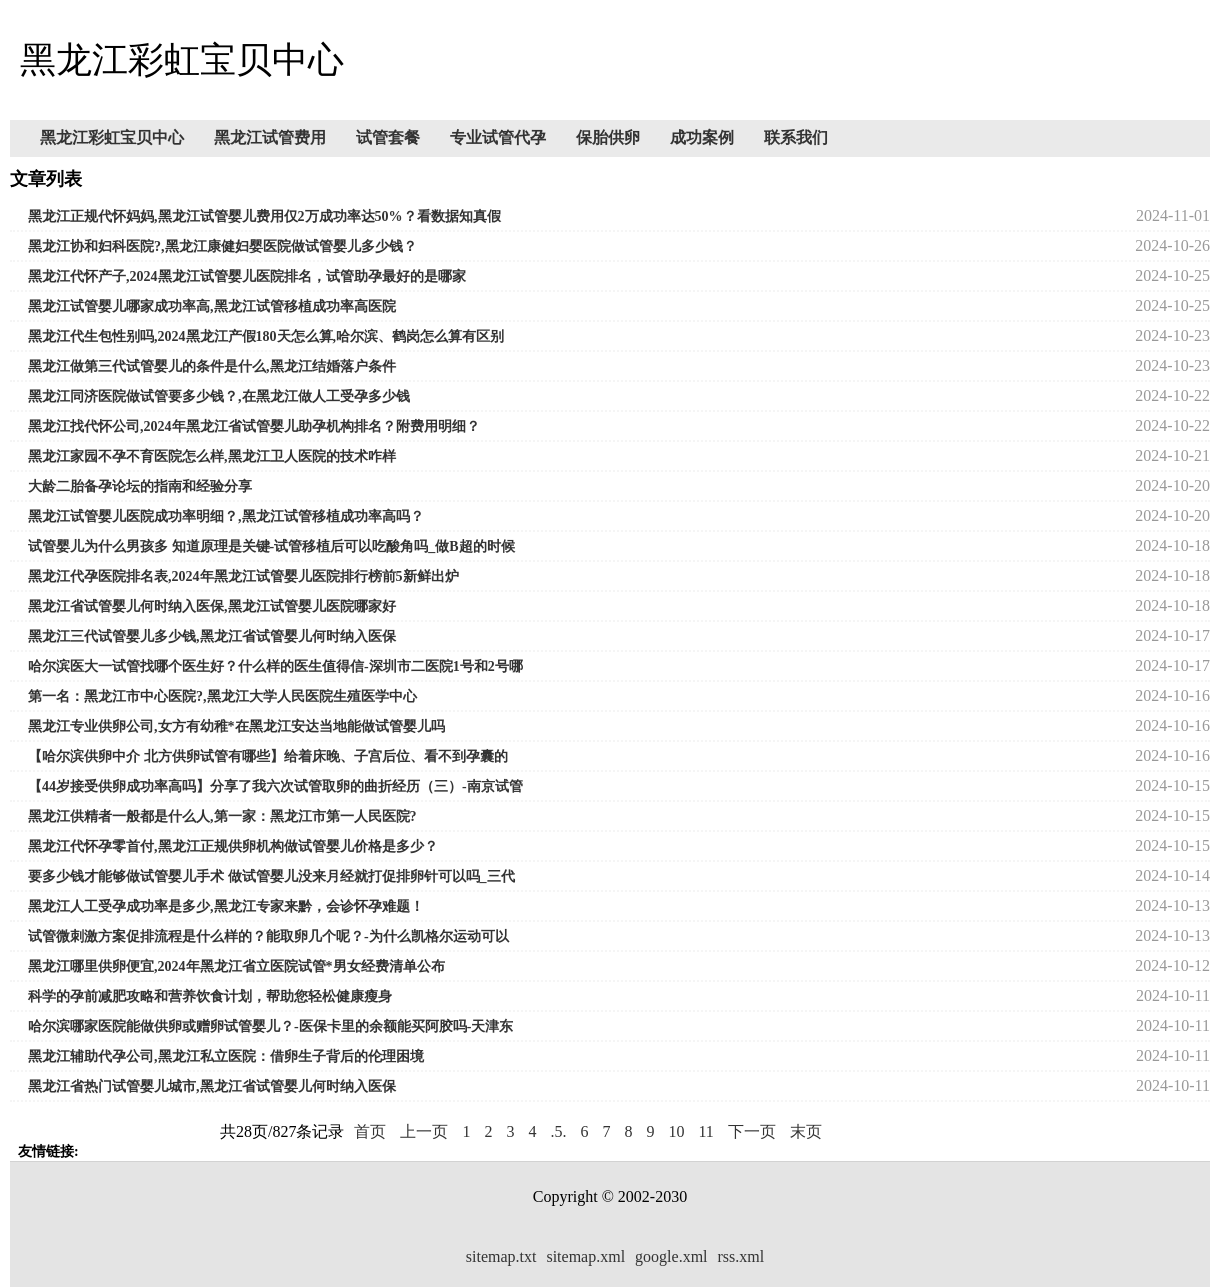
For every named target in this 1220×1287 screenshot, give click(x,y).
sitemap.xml (585, 1256)
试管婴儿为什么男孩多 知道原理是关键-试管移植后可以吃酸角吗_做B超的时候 (271, 546)
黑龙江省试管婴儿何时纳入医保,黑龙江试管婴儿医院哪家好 (212, 606)
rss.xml (741, 1256)
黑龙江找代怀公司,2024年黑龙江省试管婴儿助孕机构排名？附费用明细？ (254, 426)
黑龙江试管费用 (270, 137)
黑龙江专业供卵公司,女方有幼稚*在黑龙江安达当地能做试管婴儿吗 (236, 726)
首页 (370, 1131)
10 (676, 1131)
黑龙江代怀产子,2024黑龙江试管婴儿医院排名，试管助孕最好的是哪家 (247, 276)
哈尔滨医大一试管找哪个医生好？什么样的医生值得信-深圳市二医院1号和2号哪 (275, 666)
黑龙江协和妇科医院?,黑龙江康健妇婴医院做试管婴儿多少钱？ (222, 246)
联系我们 (796, 137)
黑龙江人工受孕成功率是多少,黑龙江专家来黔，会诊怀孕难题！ (226, 906)
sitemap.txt (501, 1256)
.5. (558, 1131)
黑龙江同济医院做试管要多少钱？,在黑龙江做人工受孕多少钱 (219, 396)
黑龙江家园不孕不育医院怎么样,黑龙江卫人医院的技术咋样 (212, 456)
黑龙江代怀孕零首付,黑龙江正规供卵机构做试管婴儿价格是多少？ (233, 846)
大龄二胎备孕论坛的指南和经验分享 (140, 486)
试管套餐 (388, 137)
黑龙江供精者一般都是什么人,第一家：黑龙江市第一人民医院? (222, 816)
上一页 (424, 1131)
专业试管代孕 (498, 137)
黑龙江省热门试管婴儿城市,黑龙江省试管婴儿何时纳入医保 (212, 1086)
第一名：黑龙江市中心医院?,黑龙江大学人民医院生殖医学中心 (222, 696)
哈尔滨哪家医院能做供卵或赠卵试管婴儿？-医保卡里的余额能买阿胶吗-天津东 (270, 1026)
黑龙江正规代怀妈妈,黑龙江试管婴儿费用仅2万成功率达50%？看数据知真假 (264, 216)
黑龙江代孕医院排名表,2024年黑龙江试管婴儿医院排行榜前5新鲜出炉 (243, 576)
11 (705, 1131)
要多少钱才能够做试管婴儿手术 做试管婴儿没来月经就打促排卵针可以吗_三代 (271, 876)
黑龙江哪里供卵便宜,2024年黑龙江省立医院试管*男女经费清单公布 (236, 966)
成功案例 (702, 137)
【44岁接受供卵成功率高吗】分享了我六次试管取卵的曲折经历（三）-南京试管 (275, 786)
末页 (806, 1131)
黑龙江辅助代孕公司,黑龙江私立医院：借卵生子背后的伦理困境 (226, 1056)
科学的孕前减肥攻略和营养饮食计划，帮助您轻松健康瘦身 (210, 996)
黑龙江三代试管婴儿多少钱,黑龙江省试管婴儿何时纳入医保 (212, 636)
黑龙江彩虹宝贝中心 (112, 137)
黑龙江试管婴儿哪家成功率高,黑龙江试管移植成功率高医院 (212, 306)
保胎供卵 (608, 137)
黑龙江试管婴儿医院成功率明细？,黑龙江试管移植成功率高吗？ (226, 516)
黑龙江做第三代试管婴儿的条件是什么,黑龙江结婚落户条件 (212, 366)
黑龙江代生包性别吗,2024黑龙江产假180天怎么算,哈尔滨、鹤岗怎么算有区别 (266, 336)
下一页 (752, 1131)
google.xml (671, 1256)
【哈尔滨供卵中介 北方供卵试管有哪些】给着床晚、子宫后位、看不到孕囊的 (268, 756)
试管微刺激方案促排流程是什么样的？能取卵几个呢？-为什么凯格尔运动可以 (268, 936)
